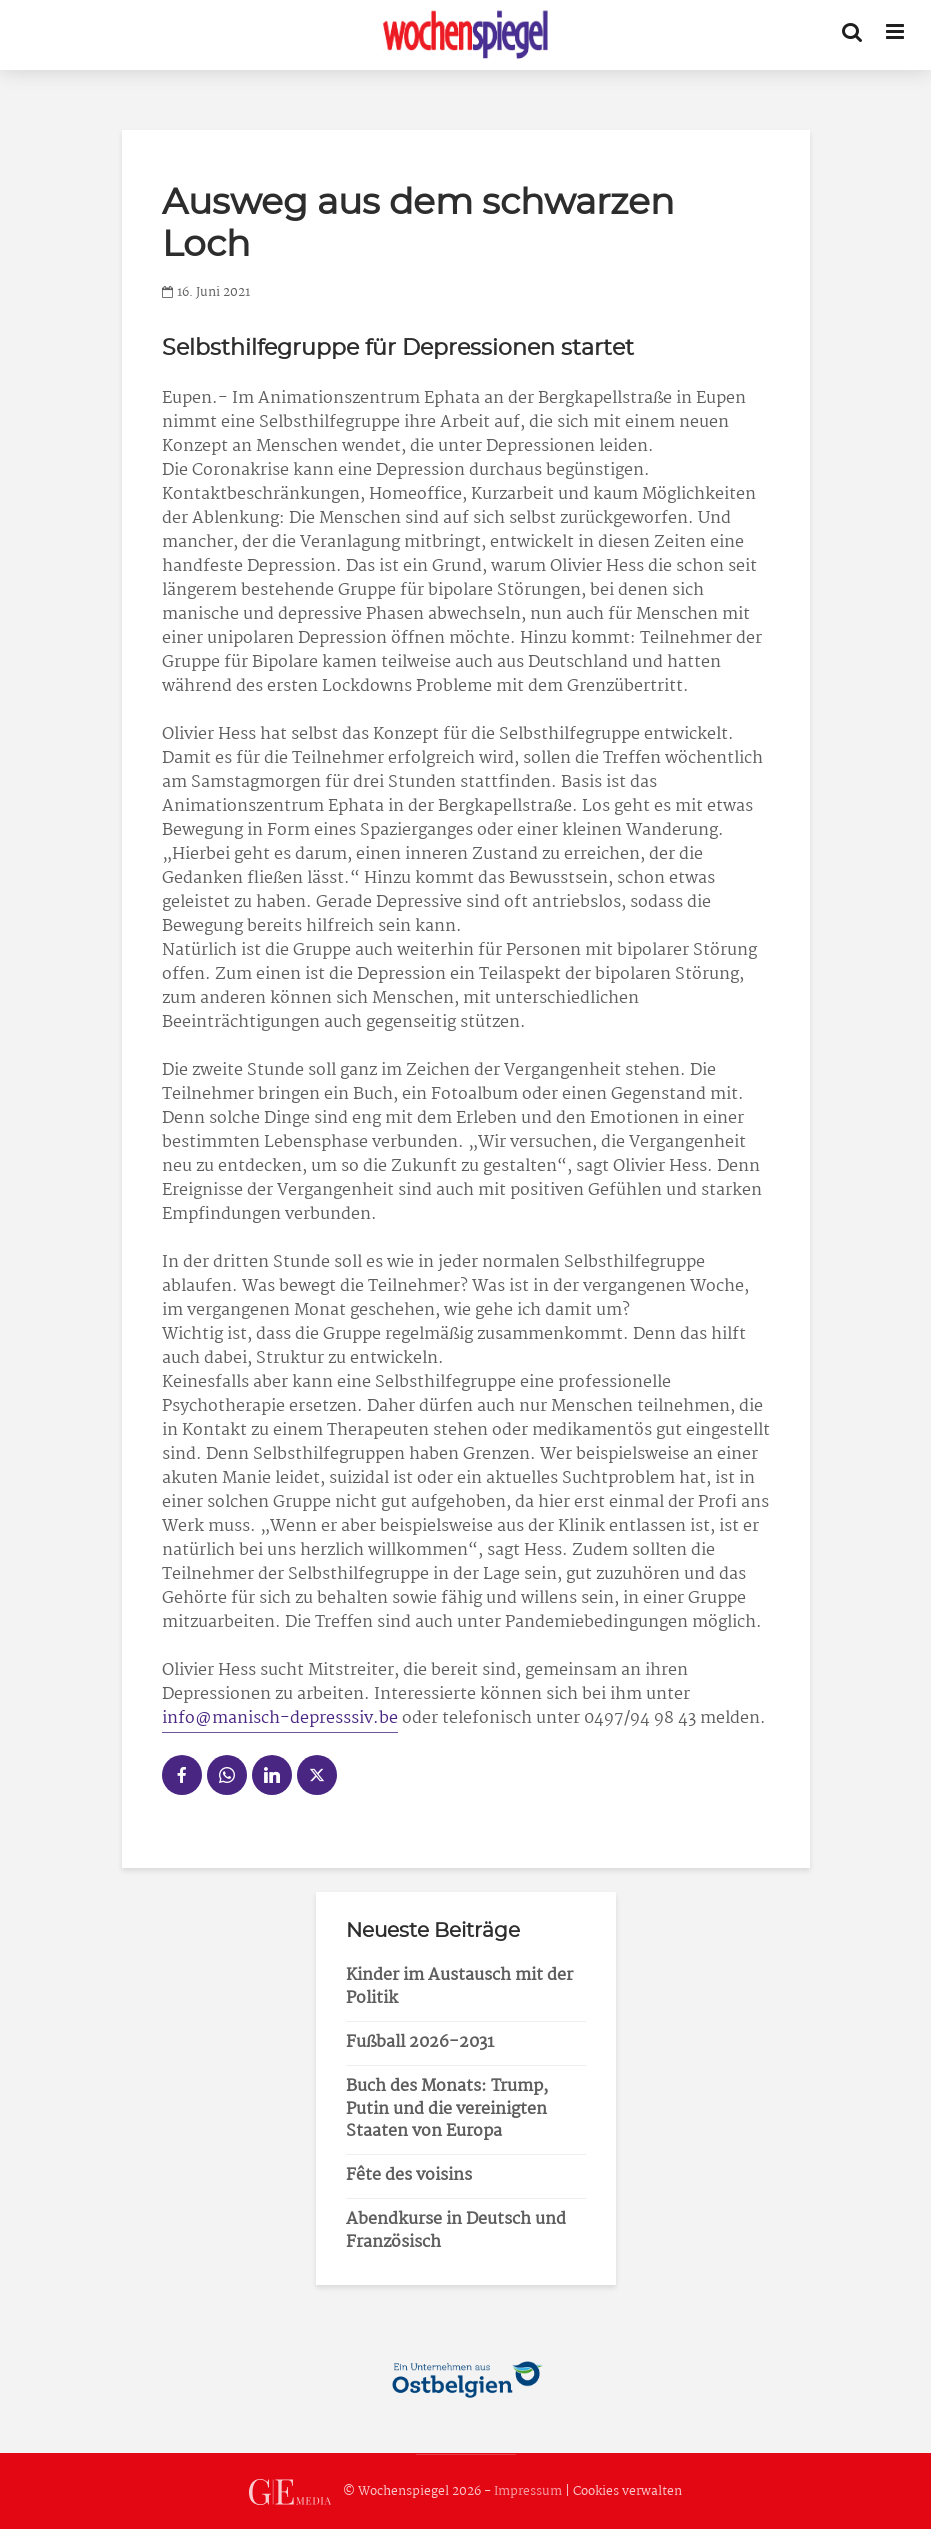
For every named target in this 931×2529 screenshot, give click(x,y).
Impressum (528, 2491)
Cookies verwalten (627, 2491)
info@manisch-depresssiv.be (280, 1718)
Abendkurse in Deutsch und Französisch (456, 2231)
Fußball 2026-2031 (420, 2042)
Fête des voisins (409, 2175)
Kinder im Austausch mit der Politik (459, 1987)
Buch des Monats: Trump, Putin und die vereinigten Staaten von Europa (447, 2109)
